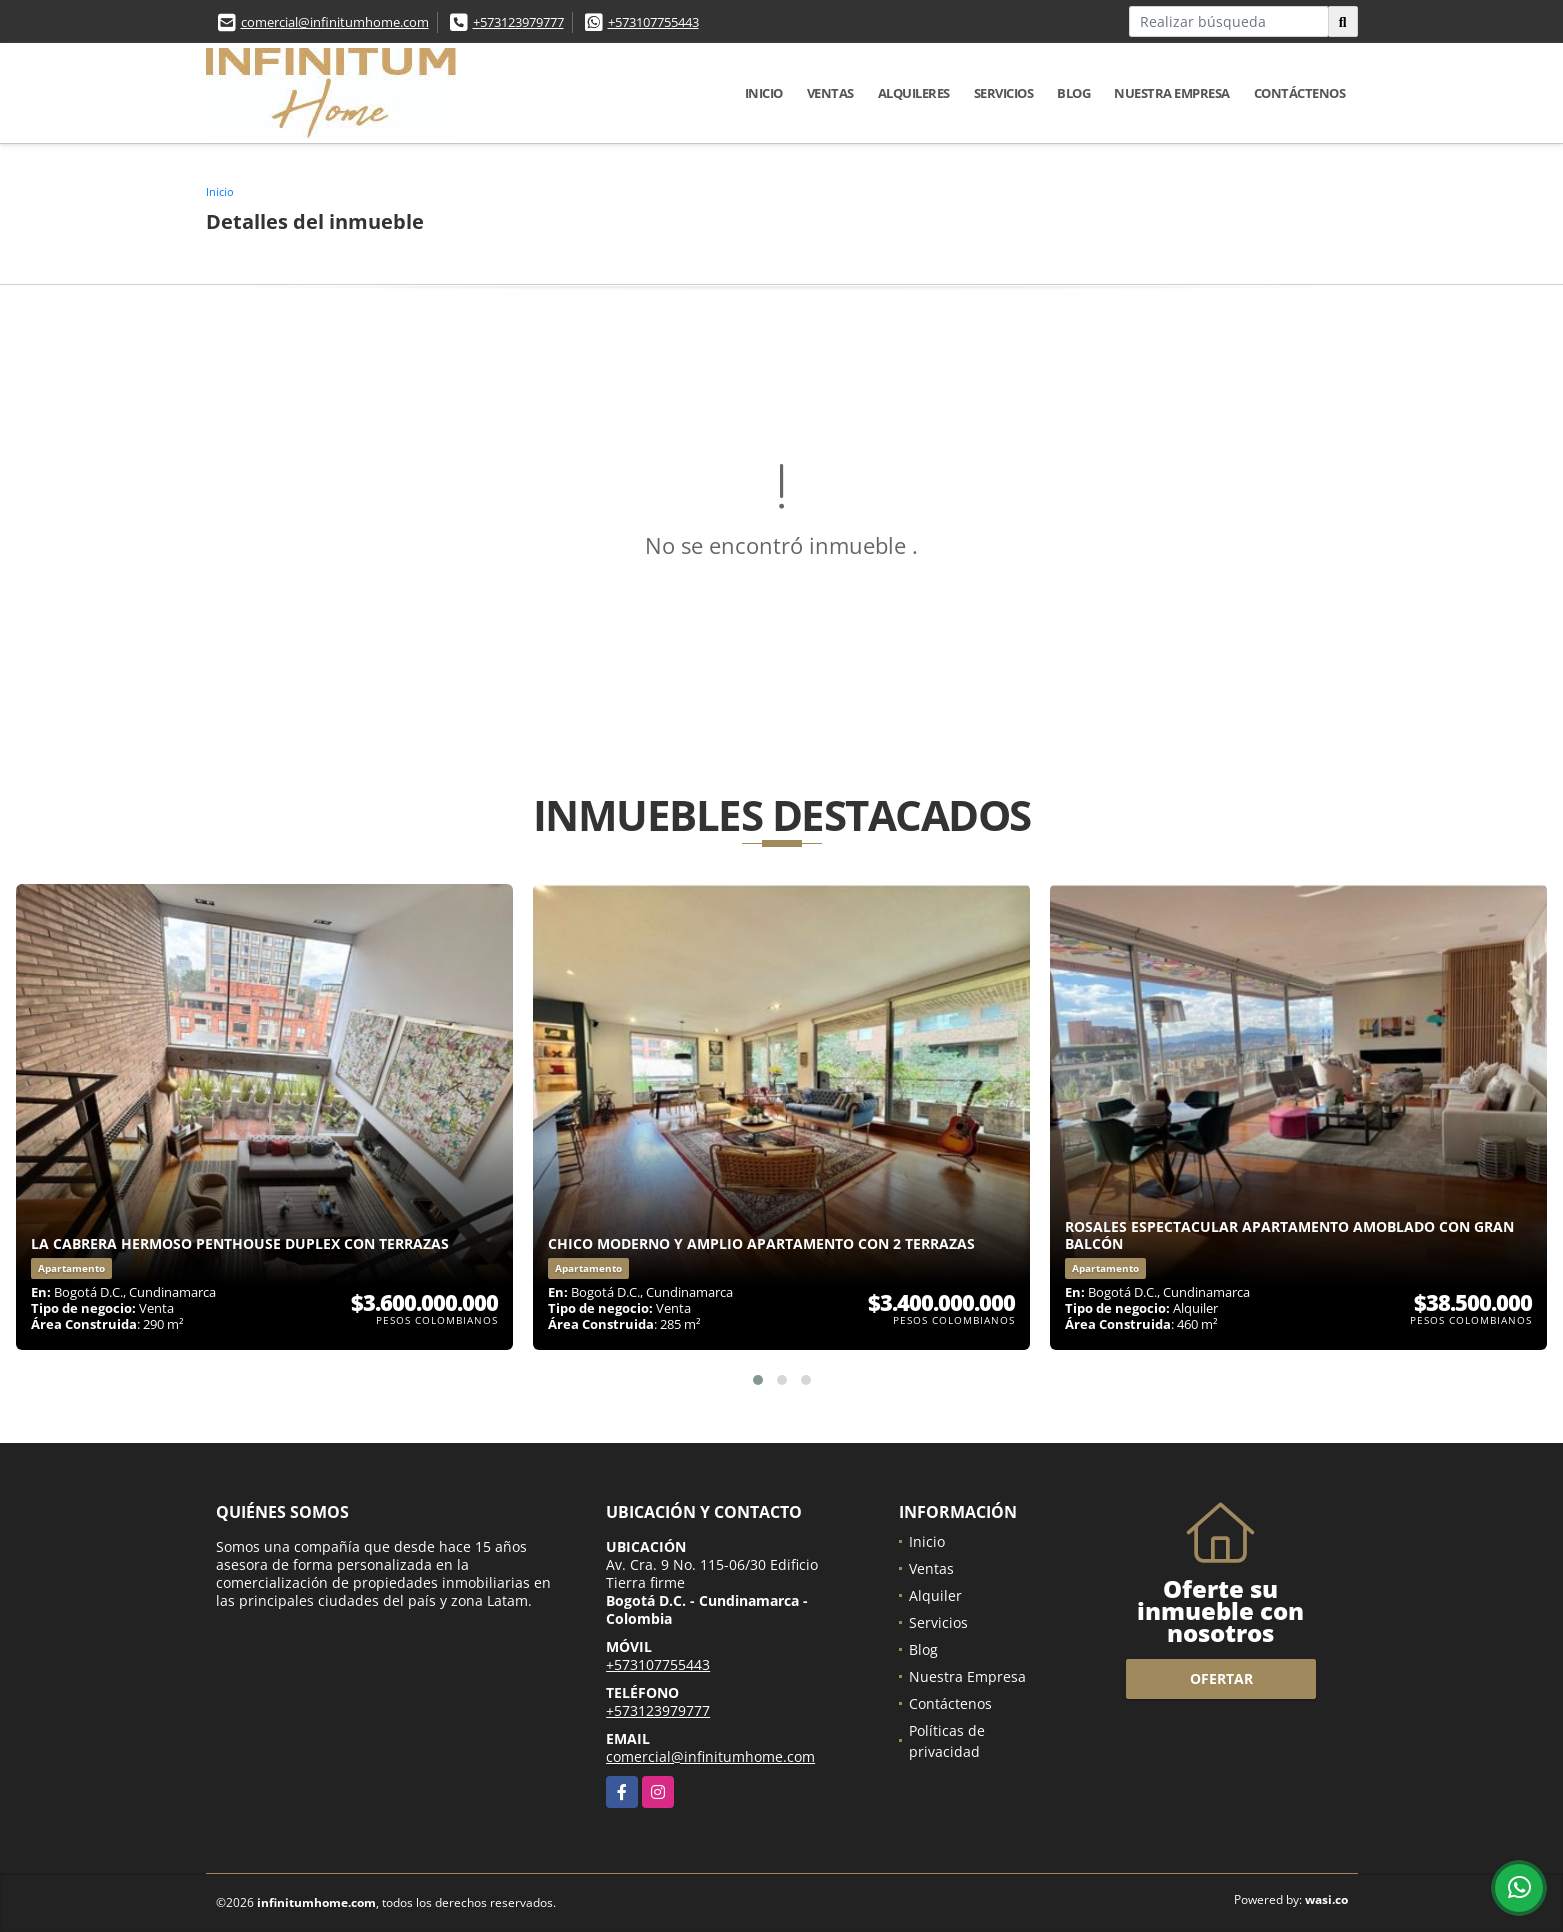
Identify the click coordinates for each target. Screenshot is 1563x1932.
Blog (1073, 93)
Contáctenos (1300, 93)
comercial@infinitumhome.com (335, 22)
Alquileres (914, 93)
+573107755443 (653, 22)
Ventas (830, 93)
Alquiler (935, 1595)
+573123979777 (518, 22)
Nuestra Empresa (1172, 93)
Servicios (1004, 93)
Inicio (764, 93)
